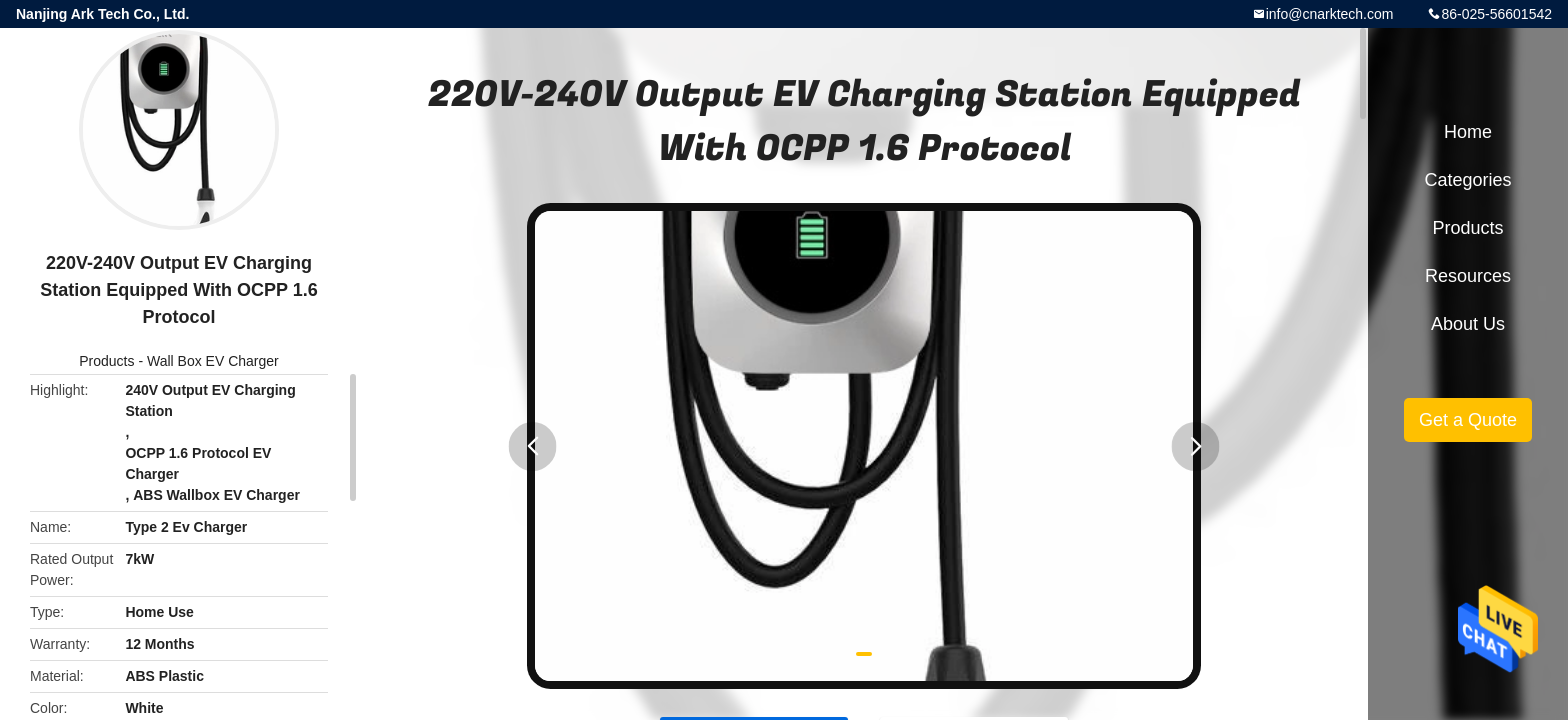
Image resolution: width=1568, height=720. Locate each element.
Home (1468, 132)
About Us (1468, 324)
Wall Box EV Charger (213, 361)
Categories (1467, 180)
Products (106, 361)
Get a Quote (1468, 420)
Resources (1468, 276)
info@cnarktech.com (1330, 14)
